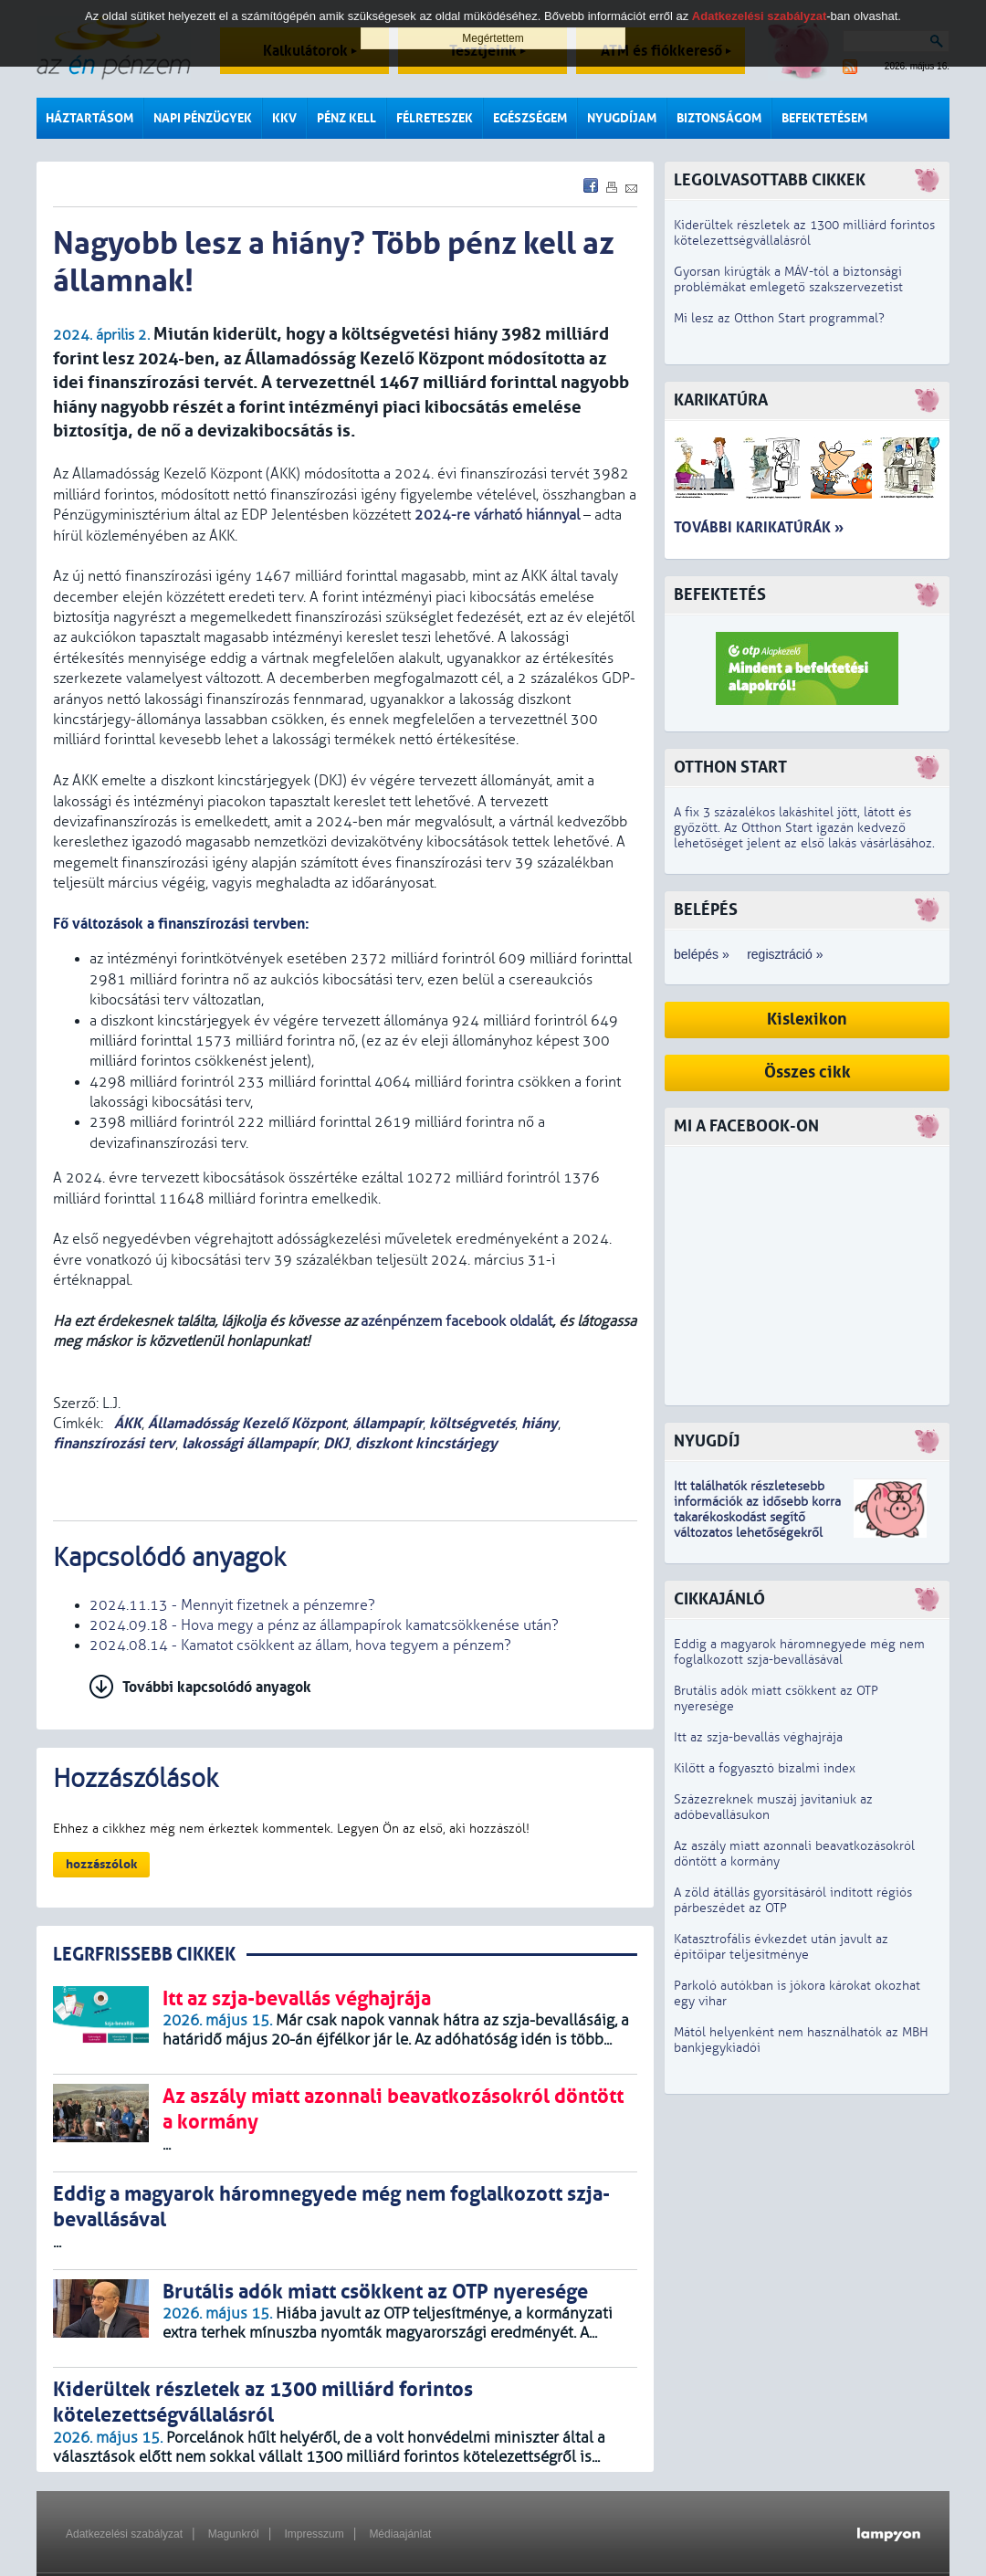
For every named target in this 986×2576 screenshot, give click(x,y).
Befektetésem (824, 118)
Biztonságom (719, 118)
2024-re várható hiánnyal (497, 515)
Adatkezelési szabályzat (124, 2534)
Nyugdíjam (621, 118)
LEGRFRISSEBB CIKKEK (144, 1954)
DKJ (336, 1443)
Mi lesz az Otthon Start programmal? (779, 318)
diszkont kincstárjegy (426, 1443)
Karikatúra (721, 400)
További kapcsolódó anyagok (216, 1687)
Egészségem (530, 118)
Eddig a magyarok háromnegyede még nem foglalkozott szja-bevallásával (799, 1651)
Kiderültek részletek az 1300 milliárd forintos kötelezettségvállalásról (804, 232)
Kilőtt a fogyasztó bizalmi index (764, 1768)
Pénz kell (346, 118)
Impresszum (313, 2534)
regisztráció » (785, 954)
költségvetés (472, 1423)
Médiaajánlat (400, 2534)
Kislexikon (807, 1019)
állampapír (387, 1423)
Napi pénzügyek (202, 118)
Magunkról (233, 2534)
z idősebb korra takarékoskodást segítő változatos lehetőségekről (757, 1517)
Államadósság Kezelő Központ (247, 1423)
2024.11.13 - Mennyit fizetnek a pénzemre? (232, 1605)
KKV (284, 118)
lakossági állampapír (249, 1443)
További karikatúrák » (759, 527)
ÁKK (126, 1423)
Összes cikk (807, 1072)
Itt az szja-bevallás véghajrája (758, 1737)
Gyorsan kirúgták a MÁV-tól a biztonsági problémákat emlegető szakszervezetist (788, 279)
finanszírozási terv (114, 1443)
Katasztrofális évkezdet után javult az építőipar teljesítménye (781, 1946)
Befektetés (720, 595)
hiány (539, 1423)
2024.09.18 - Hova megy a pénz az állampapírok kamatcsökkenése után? (324, 1625)
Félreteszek (434, 118)
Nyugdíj (707, 1441)
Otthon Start (730, 767)
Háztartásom (89, 118)
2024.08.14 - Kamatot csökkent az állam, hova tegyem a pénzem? (300, 1645)
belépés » (701, 954)
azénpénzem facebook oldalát (456, 1321)
